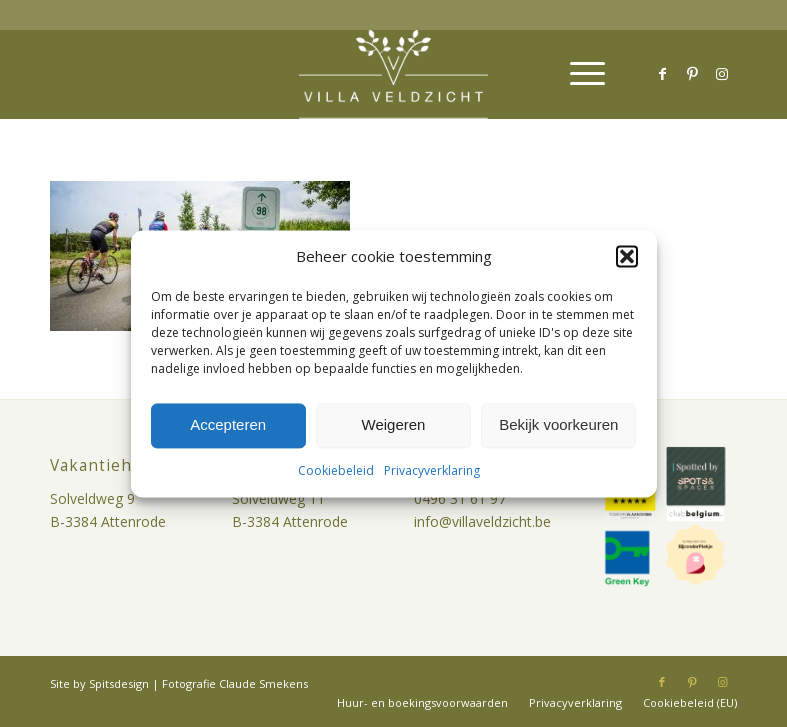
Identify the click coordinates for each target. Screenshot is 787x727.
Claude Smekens (263, 683)
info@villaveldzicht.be (482, 521)
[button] (627, 256)
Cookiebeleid (336, 470)
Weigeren (394, 425)
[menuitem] (577, 74)
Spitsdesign (119, 683)
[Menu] (577, 74)
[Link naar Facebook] (662, 74)
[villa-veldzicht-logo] (394, 74)
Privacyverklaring (432, 470)
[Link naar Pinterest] (692, 74)
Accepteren (228, 425)
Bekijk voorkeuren (558, 425)
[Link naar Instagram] (722, 74)
